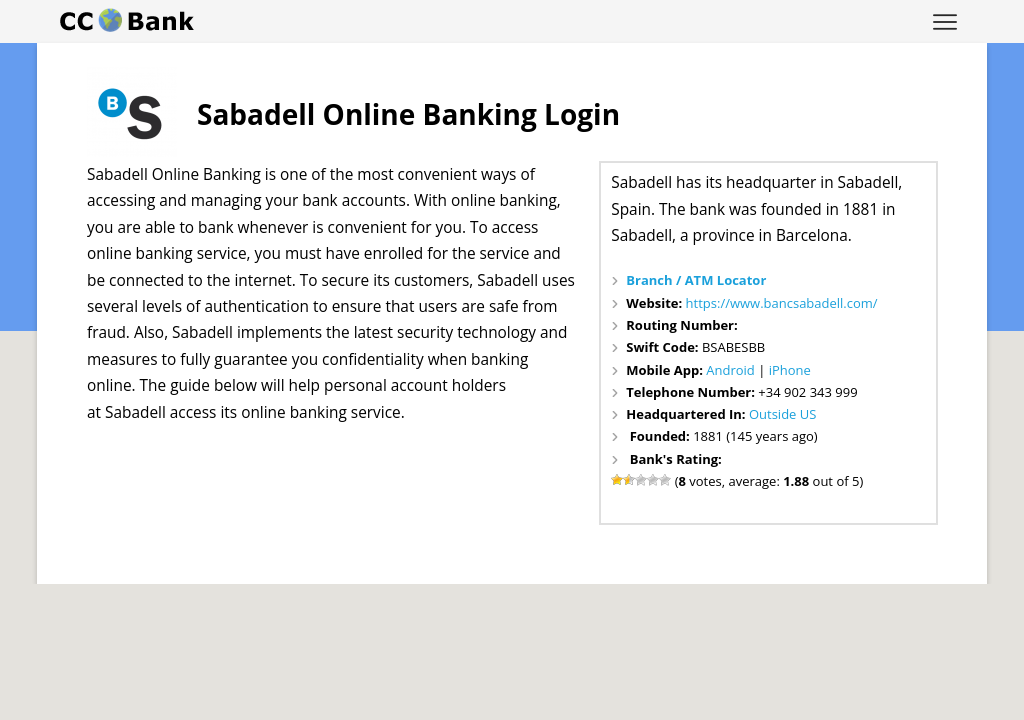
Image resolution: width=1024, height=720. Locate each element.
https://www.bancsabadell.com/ (782, 303)
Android (730, 370)
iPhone (790, 370)
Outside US (782, 414)
